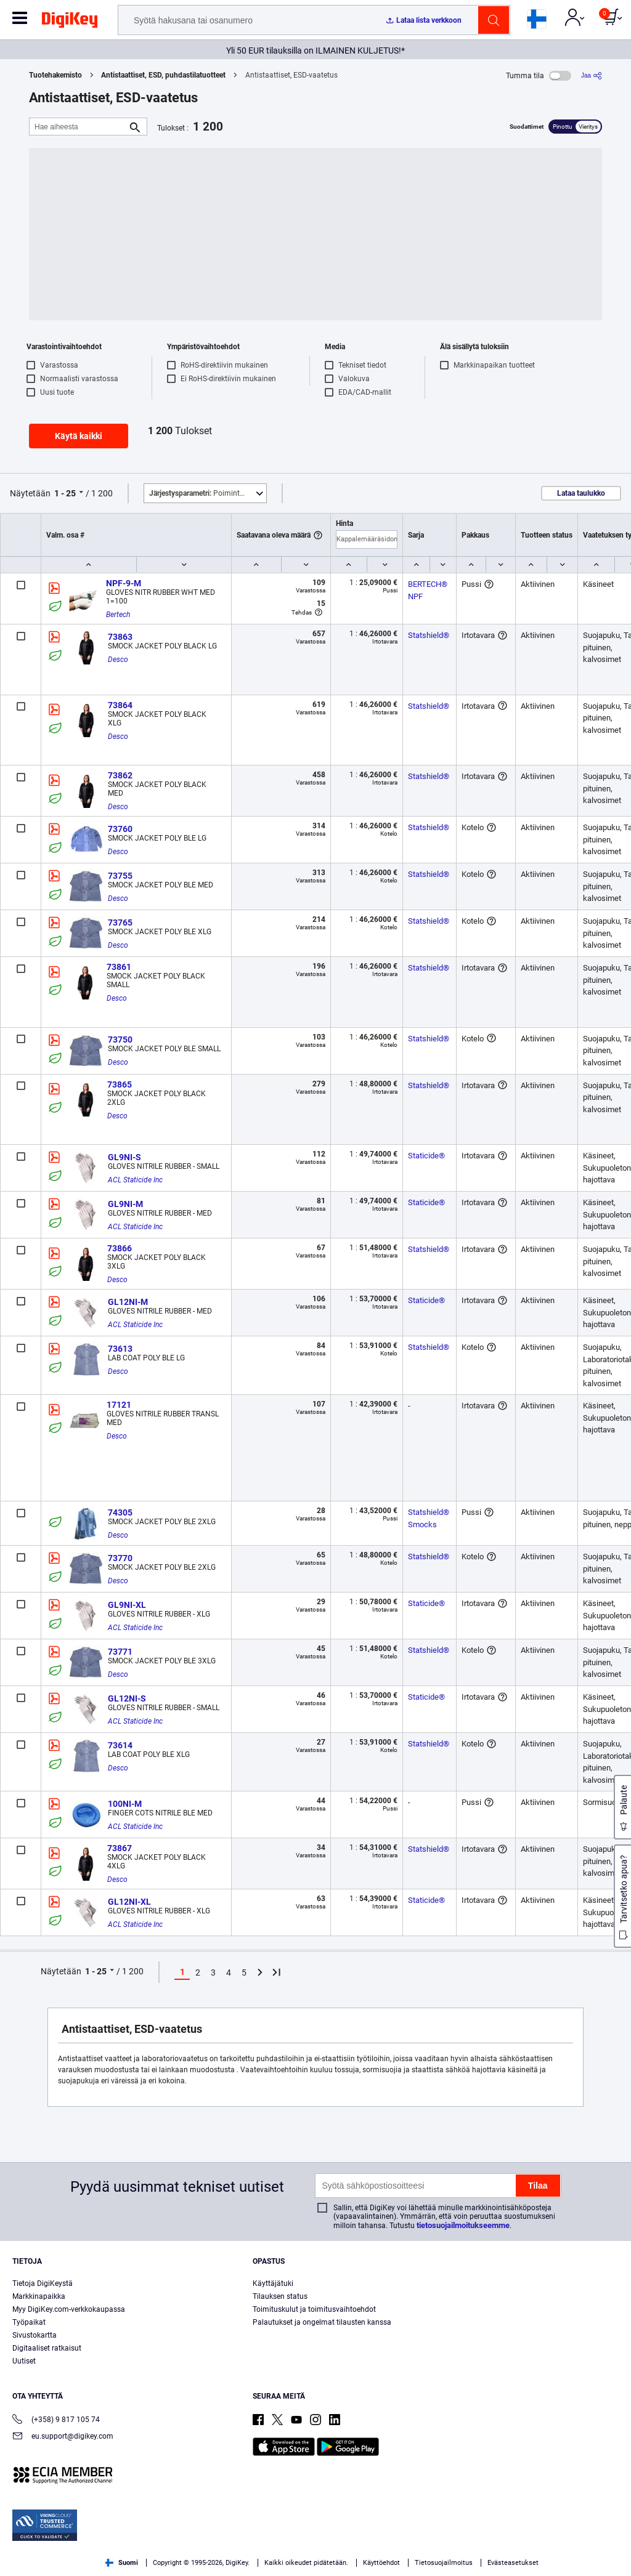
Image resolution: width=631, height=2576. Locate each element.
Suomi (121, 2563)
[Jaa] (591, 75)
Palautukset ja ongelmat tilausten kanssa (322, 2322)
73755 (120, 876)
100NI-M (125, 1804)
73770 (120, 1558)
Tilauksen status (280, 2296)
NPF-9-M (123, 583)
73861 (119, 967)
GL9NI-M (125, 1204)
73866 (119, 1248)
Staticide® (426, 1155)
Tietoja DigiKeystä (42, 2283)
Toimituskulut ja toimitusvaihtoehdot (314, 2309)
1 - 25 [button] (65, 493)
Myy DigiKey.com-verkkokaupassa (68, 2309)
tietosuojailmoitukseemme (463, 2225)
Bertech (118, 614)
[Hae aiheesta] (78, 126)
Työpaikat (29, 2322)
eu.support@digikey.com (62, 2437)
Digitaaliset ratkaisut (46, 2348)
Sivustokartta (34, 2335)
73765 (120, 922)
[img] (69, 22)
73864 (120, 705)
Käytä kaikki (78, 436)
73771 (120, 1652)
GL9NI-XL (127, 1605)
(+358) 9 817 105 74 (56, 2420)
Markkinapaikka (38, 2296)
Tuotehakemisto (55, 75)
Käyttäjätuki (273, 2283)
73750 (120, 1039)
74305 (120, 1512)
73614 (120, 1745)
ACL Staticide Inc (135, 1180)
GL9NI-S (124, 1157)
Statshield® (428, 635)
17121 (119, 1405)
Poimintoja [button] (199, 493)
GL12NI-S (127, 1698)
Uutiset (24, 2361)
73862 (120, 775)
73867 (119, 1848)
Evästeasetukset (513, 2563)
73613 (120, 1349)
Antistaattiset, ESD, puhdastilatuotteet (163, 75)
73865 (119, 1084)
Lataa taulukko (581, 493)
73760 (120, 829)
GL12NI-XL (129, 1902)
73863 (120, 637)
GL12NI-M (128, 1302)
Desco (118, 659)
